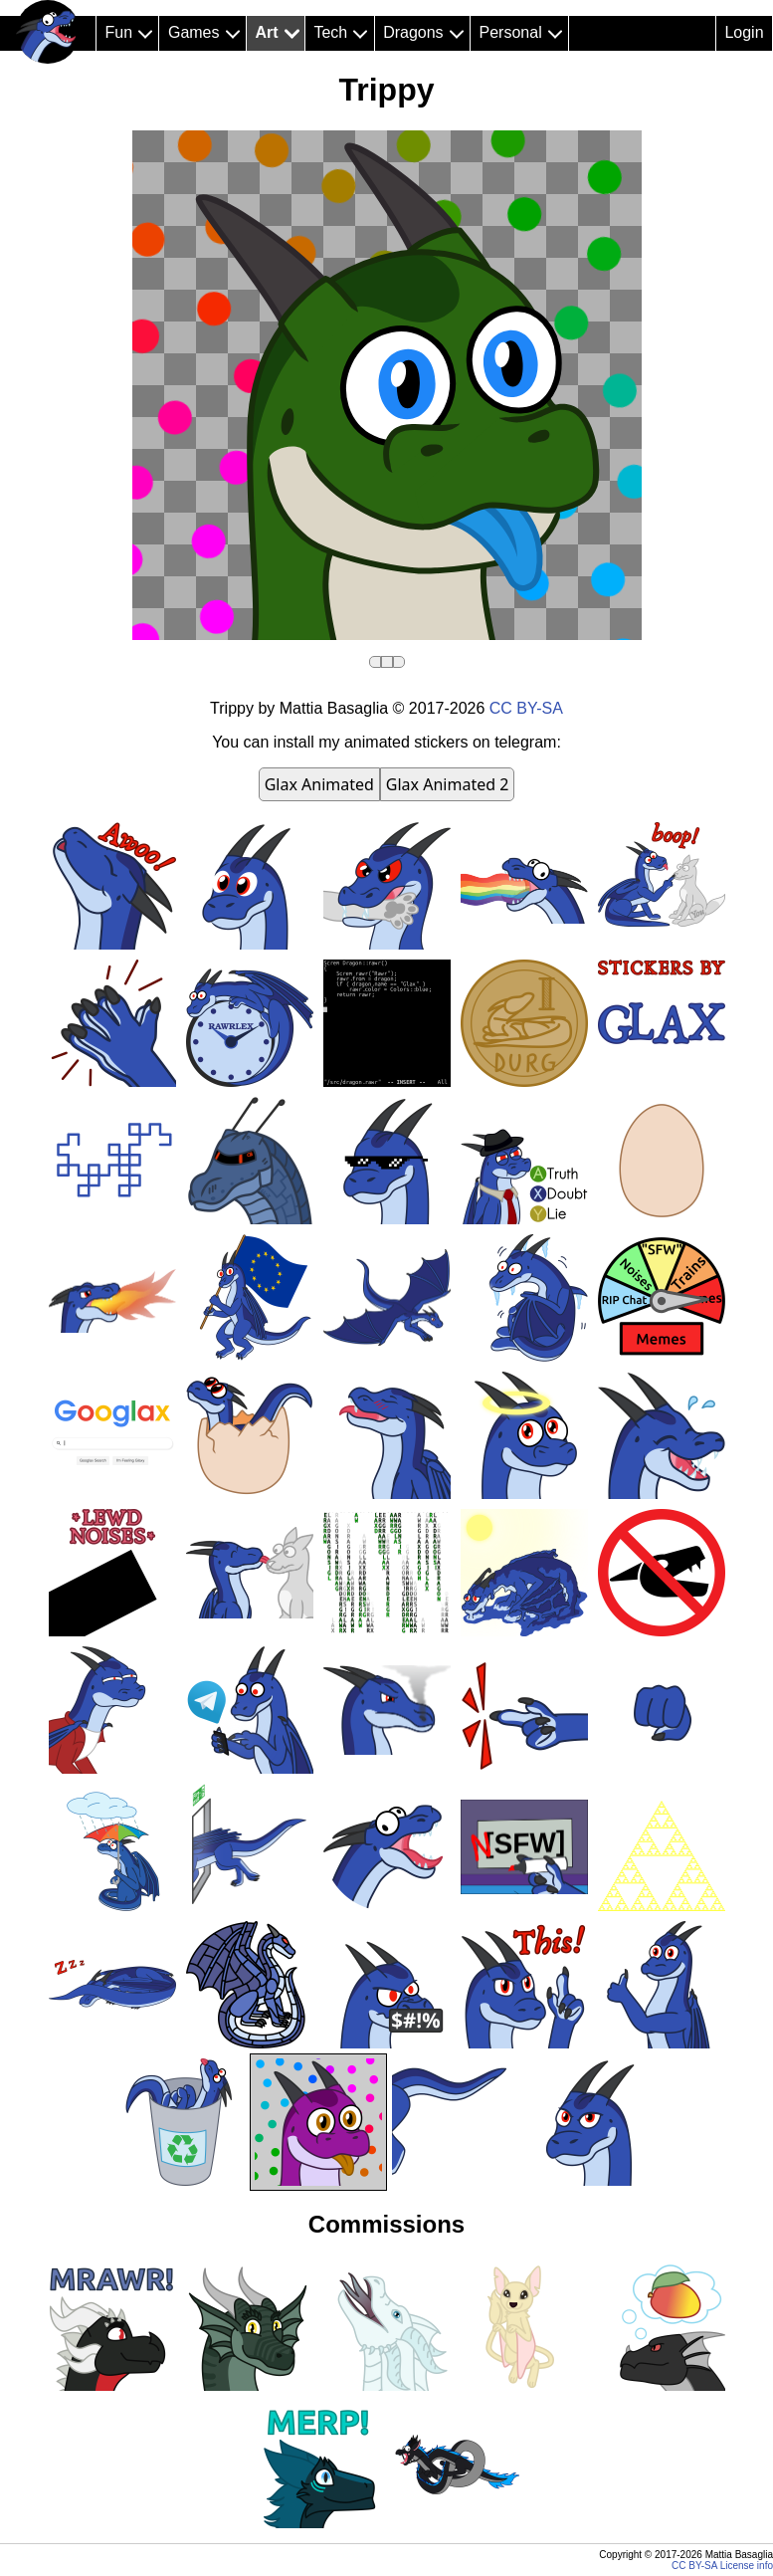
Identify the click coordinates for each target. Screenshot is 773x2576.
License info (746, 2565)
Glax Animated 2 (447, 784)
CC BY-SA (526, 708)
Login (743, 32)
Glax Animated (319, 784)
